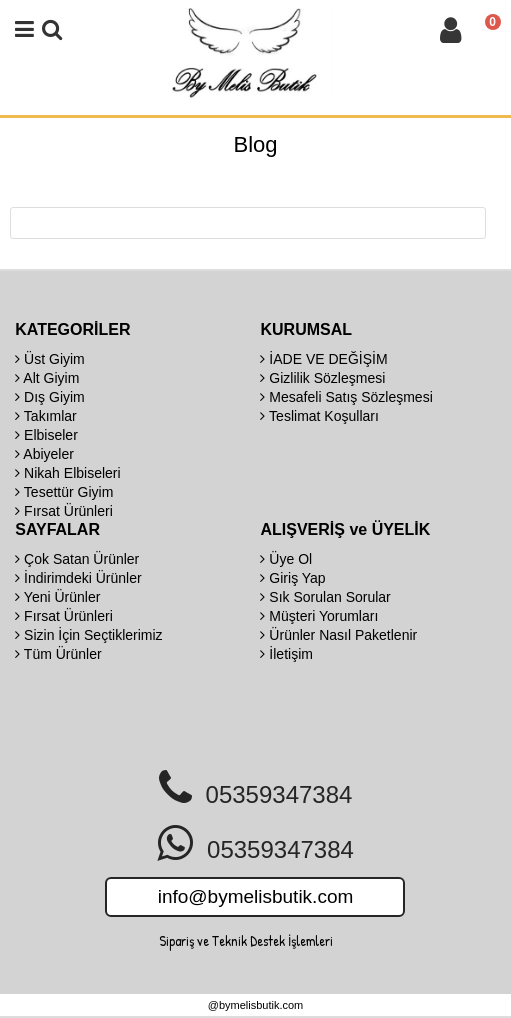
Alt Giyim (47, 378)
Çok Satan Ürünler (77, 559)
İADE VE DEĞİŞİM (323, 359)
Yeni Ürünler (57, 597)
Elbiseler (46, 435)
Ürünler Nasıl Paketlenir (338, 635)
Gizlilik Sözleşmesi (322, 378)
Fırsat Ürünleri (64, 511)
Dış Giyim (50, 397)
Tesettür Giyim (64, 492)
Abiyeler (44, 454)
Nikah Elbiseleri (67, 473)
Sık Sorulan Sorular (325, 597)
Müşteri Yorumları (319, 616)
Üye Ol (286, 559)
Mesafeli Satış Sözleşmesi (346, 397)
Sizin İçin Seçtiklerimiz (88, 635)
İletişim (286, 654)
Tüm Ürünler (58, 654)
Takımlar (46, 416)
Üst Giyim (50, 359)
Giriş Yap (292, 578)
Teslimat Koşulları (319, 416)
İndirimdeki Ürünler (78, 578)
